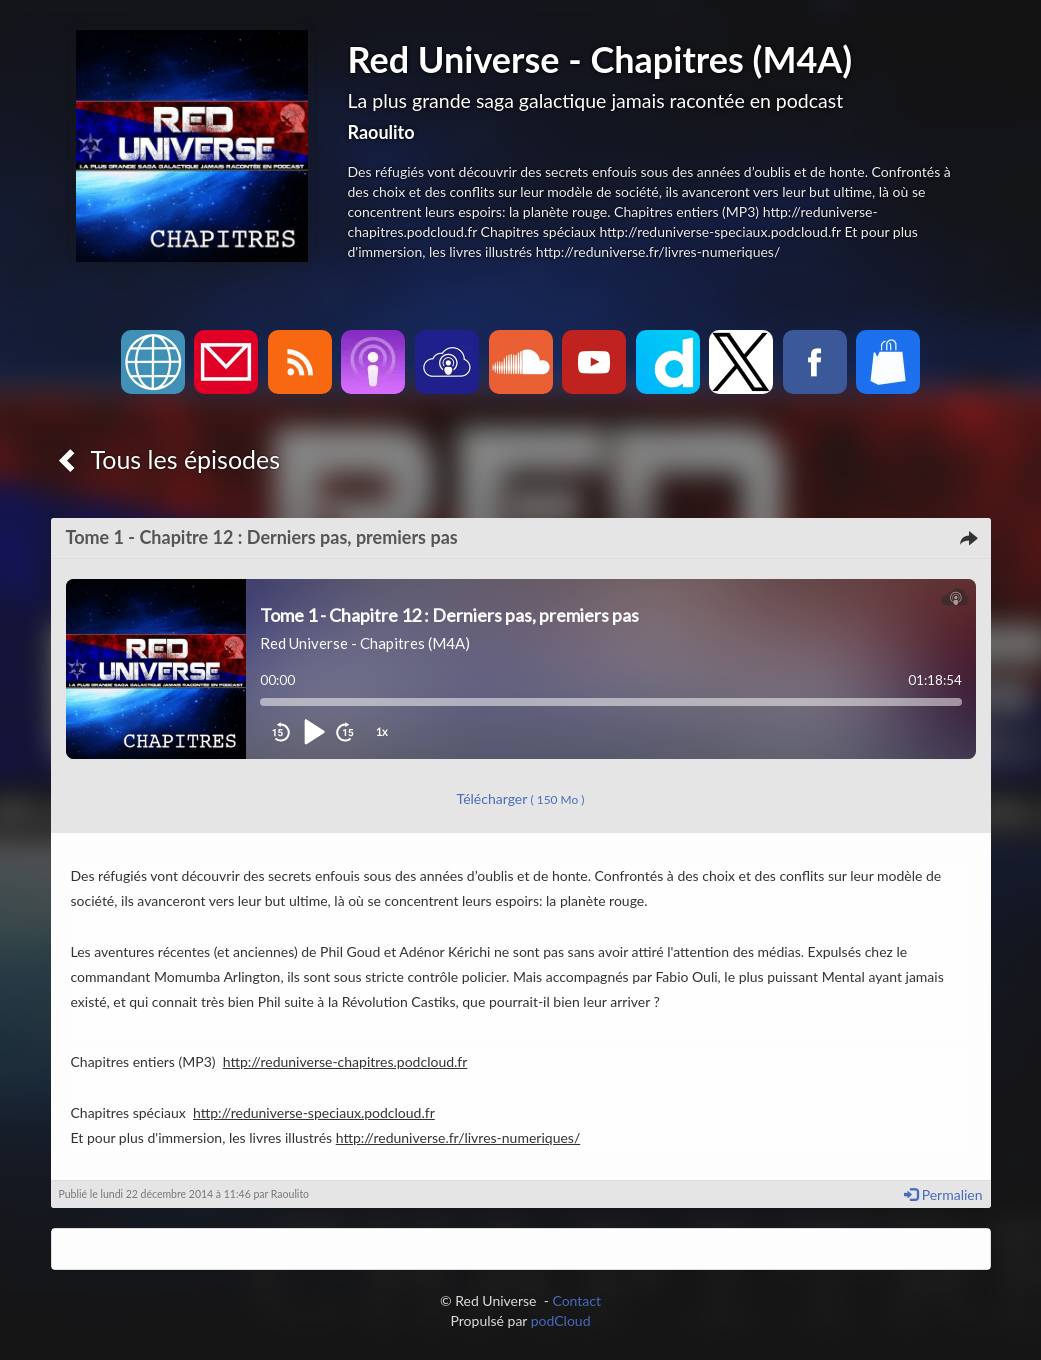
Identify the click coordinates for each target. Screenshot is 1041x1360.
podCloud (561, 1320)
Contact (576, 1300)
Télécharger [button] (521, 798)
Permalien (943, 1194)
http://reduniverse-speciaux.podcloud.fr (314, 1112)
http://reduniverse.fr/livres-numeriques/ (458, 1137)
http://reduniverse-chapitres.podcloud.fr (345, 1061)
